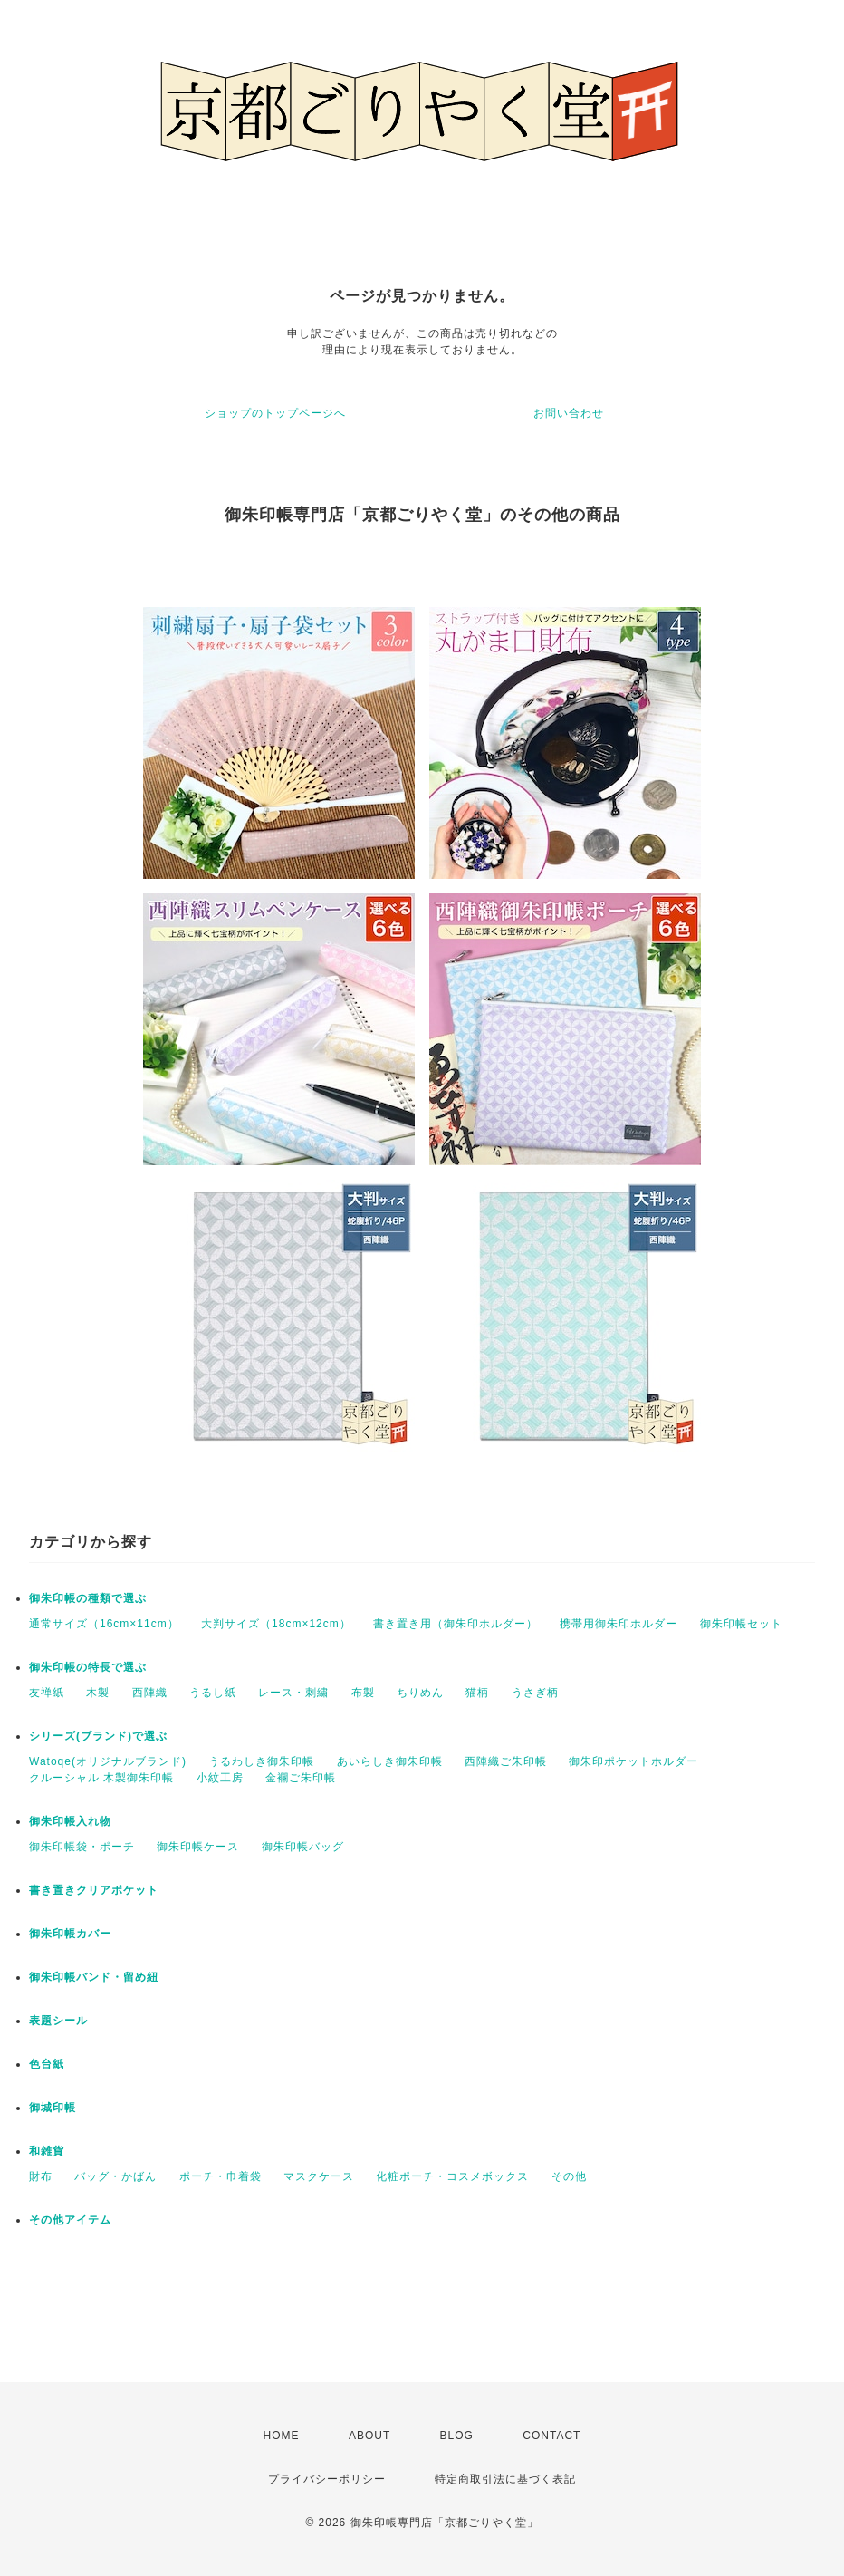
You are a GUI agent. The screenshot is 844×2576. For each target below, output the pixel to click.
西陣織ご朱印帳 (506, 1761)
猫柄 (477, 1692)
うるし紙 (212, 1692)
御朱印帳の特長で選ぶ (88, 1667)
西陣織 (150, 1692)
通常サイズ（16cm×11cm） (104, 1623)
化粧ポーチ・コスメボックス (452, 2176)
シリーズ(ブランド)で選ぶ (98, 1736)
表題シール (58, 2020)
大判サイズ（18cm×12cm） (276, 1623)
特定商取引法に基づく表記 (505, 2479)
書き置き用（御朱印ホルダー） (455, 1623)
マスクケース (318, 2176)
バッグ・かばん (115, 2176)
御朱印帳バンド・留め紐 (93, 1977)
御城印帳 (52, 2107)
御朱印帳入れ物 (70, 1821)
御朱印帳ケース (198, 1846)
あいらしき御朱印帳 (390, 1761)
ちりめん (420, 1692)
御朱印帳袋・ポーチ (82, 1846)
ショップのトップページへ (275, 413)
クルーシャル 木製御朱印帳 (101, 1777)
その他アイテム (70, 2220)
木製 (98, 1692)
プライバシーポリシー (327, 2479)
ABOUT (369, 2435)
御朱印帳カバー (70, 1933)
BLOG (457, 2435)
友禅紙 (46, 1692)
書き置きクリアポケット (93, 1890)
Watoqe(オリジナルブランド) (108, 1761)
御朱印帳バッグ (303, 1846)
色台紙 (46, 2064)
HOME (282, 2435)
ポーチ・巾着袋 (220, 2176)
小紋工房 (220, 1777)
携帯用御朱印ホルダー (618, 1623)
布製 (363, 1692)
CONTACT (551, 2435)
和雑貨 (46, 2151)
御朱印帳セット (741, 1623)
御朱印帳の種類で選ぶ (88, 1598)
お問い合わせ (568, 413)
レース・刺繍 (293, 1692)
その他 (569, 2176)
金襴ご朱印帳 (300, 1777)
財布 (41, 2176)
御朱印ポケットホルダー (633, 1761)
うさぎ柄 (535, 1692)
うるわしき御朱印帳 (261, 1761)
